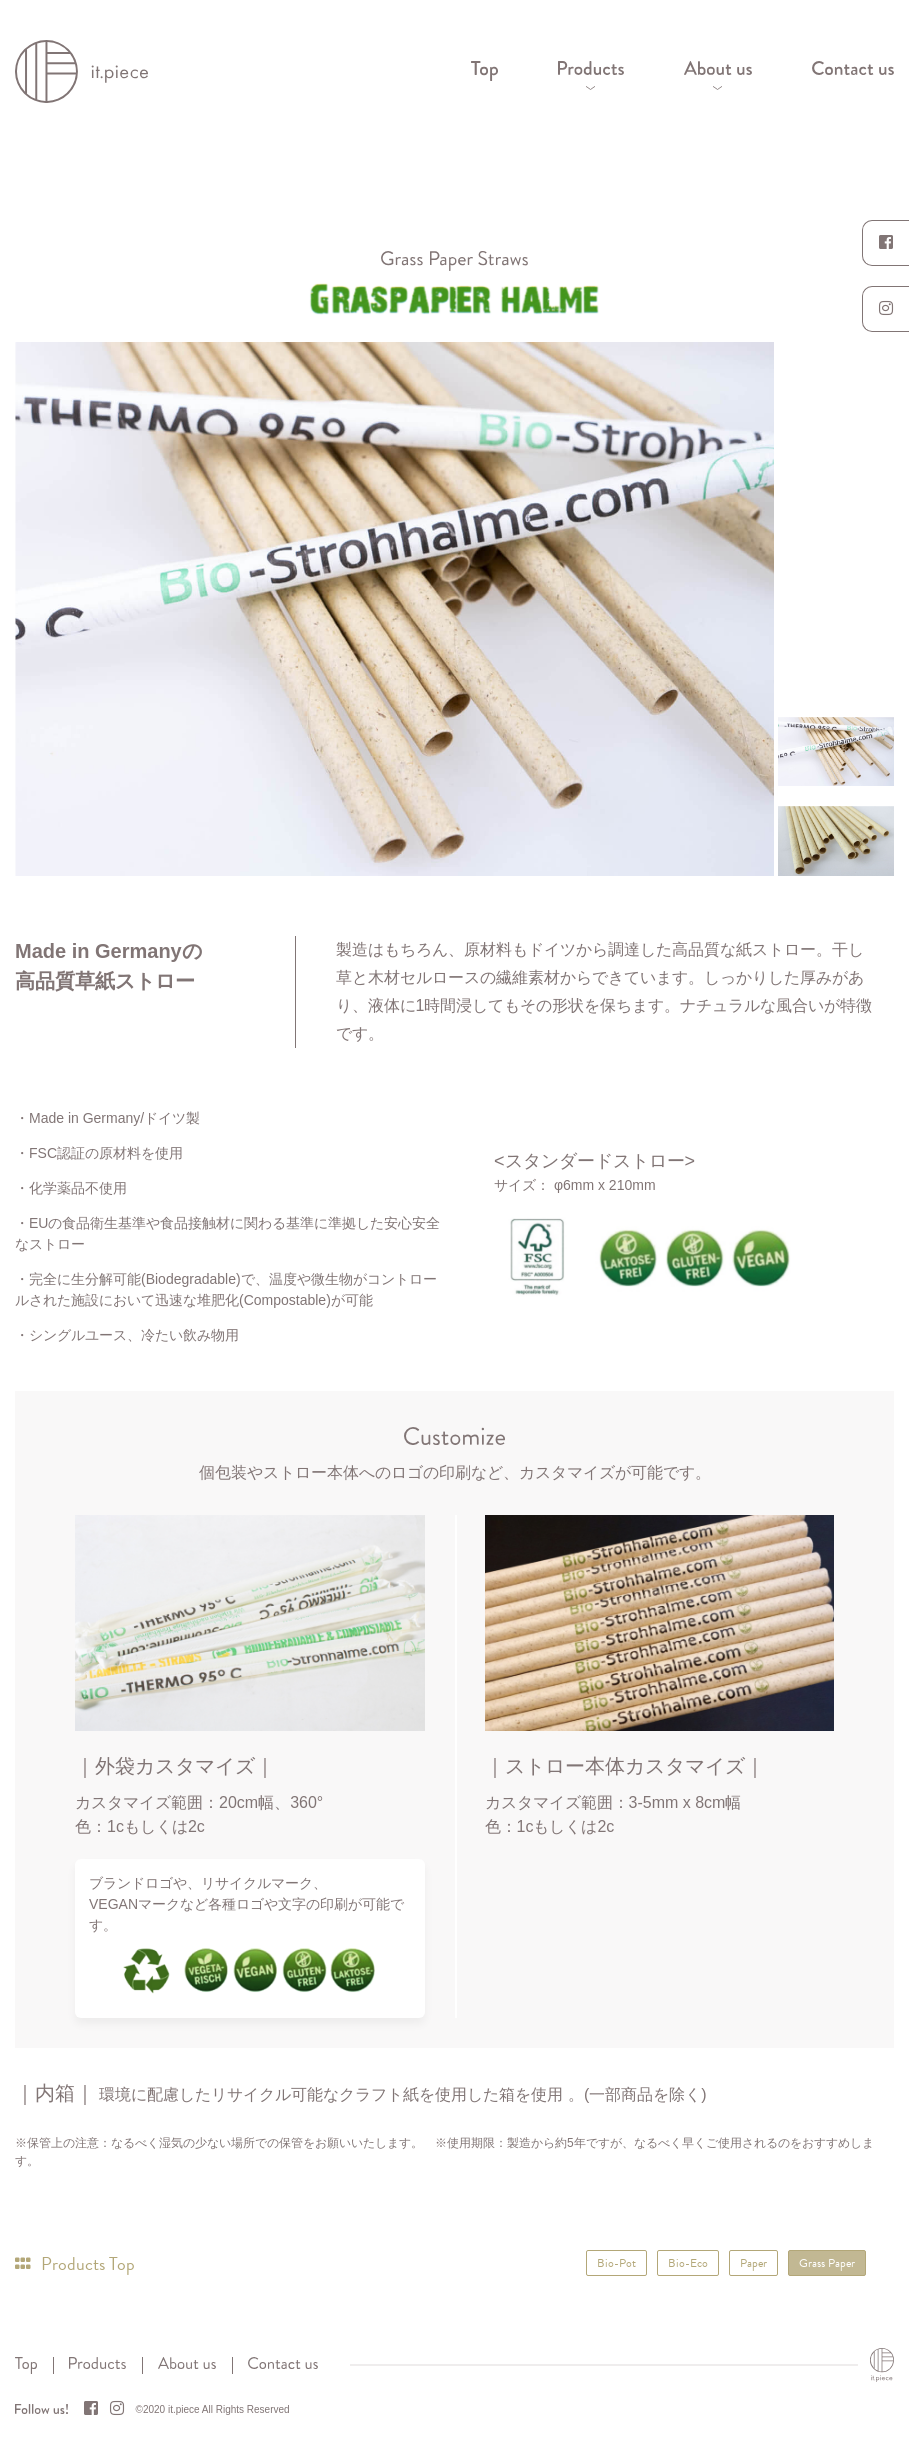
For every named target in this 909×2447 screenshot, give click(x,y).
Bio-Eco (688, 2263)
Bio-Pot (616, 2263)
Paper (753, 2263)
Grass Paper (827, 2263)
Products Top (75, 2263)
